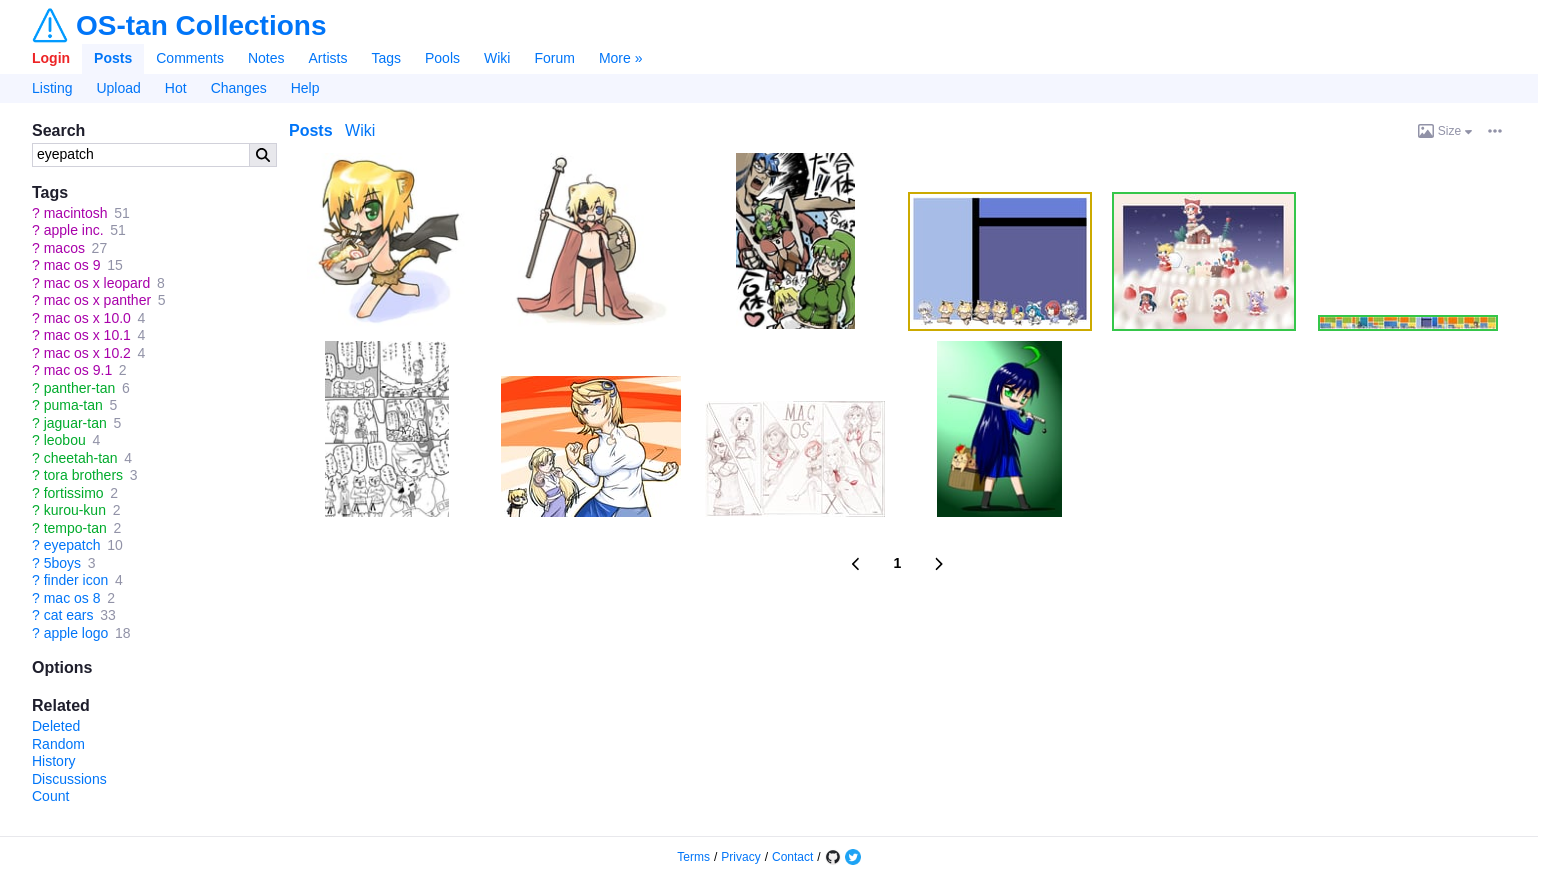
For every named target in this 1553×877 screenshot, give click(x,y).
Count (50, 796)
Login (51, 58)
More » (621, 58)
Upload (118, 88)
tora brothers (83, 475)
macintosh (76, 213)
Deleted (56, 726)
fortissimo (74, 493)
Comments (190, 58)
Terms (693, 857)
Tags (386, 58)
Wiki (497, 58)
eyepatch (72, 545)
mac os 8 (72, 598)
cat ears (69, 615)
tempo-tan (75, 528)
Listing (52, 88)
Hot (176, 88)
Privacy (740, 857)
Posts (113, 58)
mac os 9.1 (78, 370)
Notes (266, 58)
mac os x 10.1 (87, 335)
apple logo (76, 633)
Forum (554, 58)
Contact (792, 857)
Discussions (69, 779)
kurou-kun (75, 510)
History (54, 761)
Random (58, 744)
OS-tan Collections (201, 26)
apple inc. (74, 230)
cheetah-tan (81, 458)
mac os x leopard (97, 283)
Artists (328, 58)
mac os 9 (72, 265)
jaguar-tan (75, 423)
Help (305, 88)
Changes (239, 88)
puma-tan (73, 405)
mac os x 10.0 (87, 318)
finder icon (76, 580)
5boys (62, 563)
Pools (442, 58)
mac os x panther (97, 300)
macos (64, 248)
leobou (65, 440)
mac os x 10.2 (87, 353)
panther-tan (80, 388)
